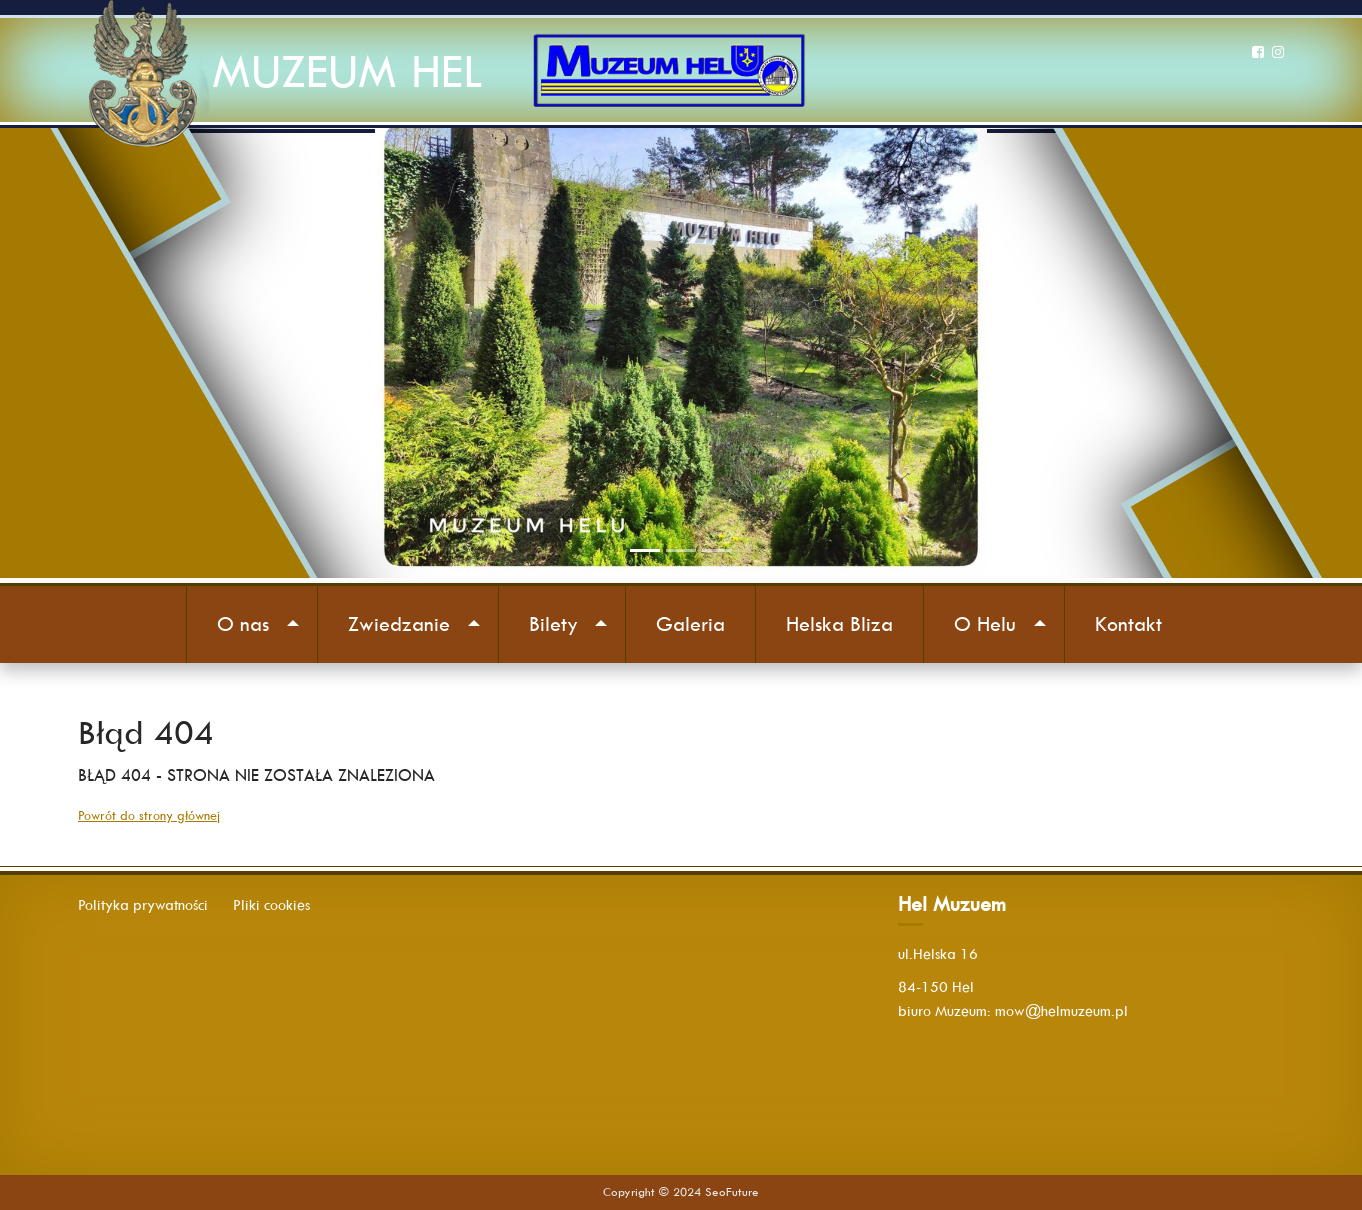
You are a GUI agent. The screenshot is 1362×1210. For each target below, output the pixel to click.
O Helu (985, 624)
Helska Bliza (839, 624)
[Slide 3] (717, 550)
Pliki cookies (271, 905)
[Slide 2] (681, 550)
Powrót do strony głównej (149, 815)
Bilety (553, 624)
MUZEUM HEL (347, 71)
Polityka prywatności (143, 905)
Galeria (690, 624)
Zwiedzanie (399, 624)
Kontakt (1128, 624)
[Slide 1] (645, 550)
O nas (243, 624)
